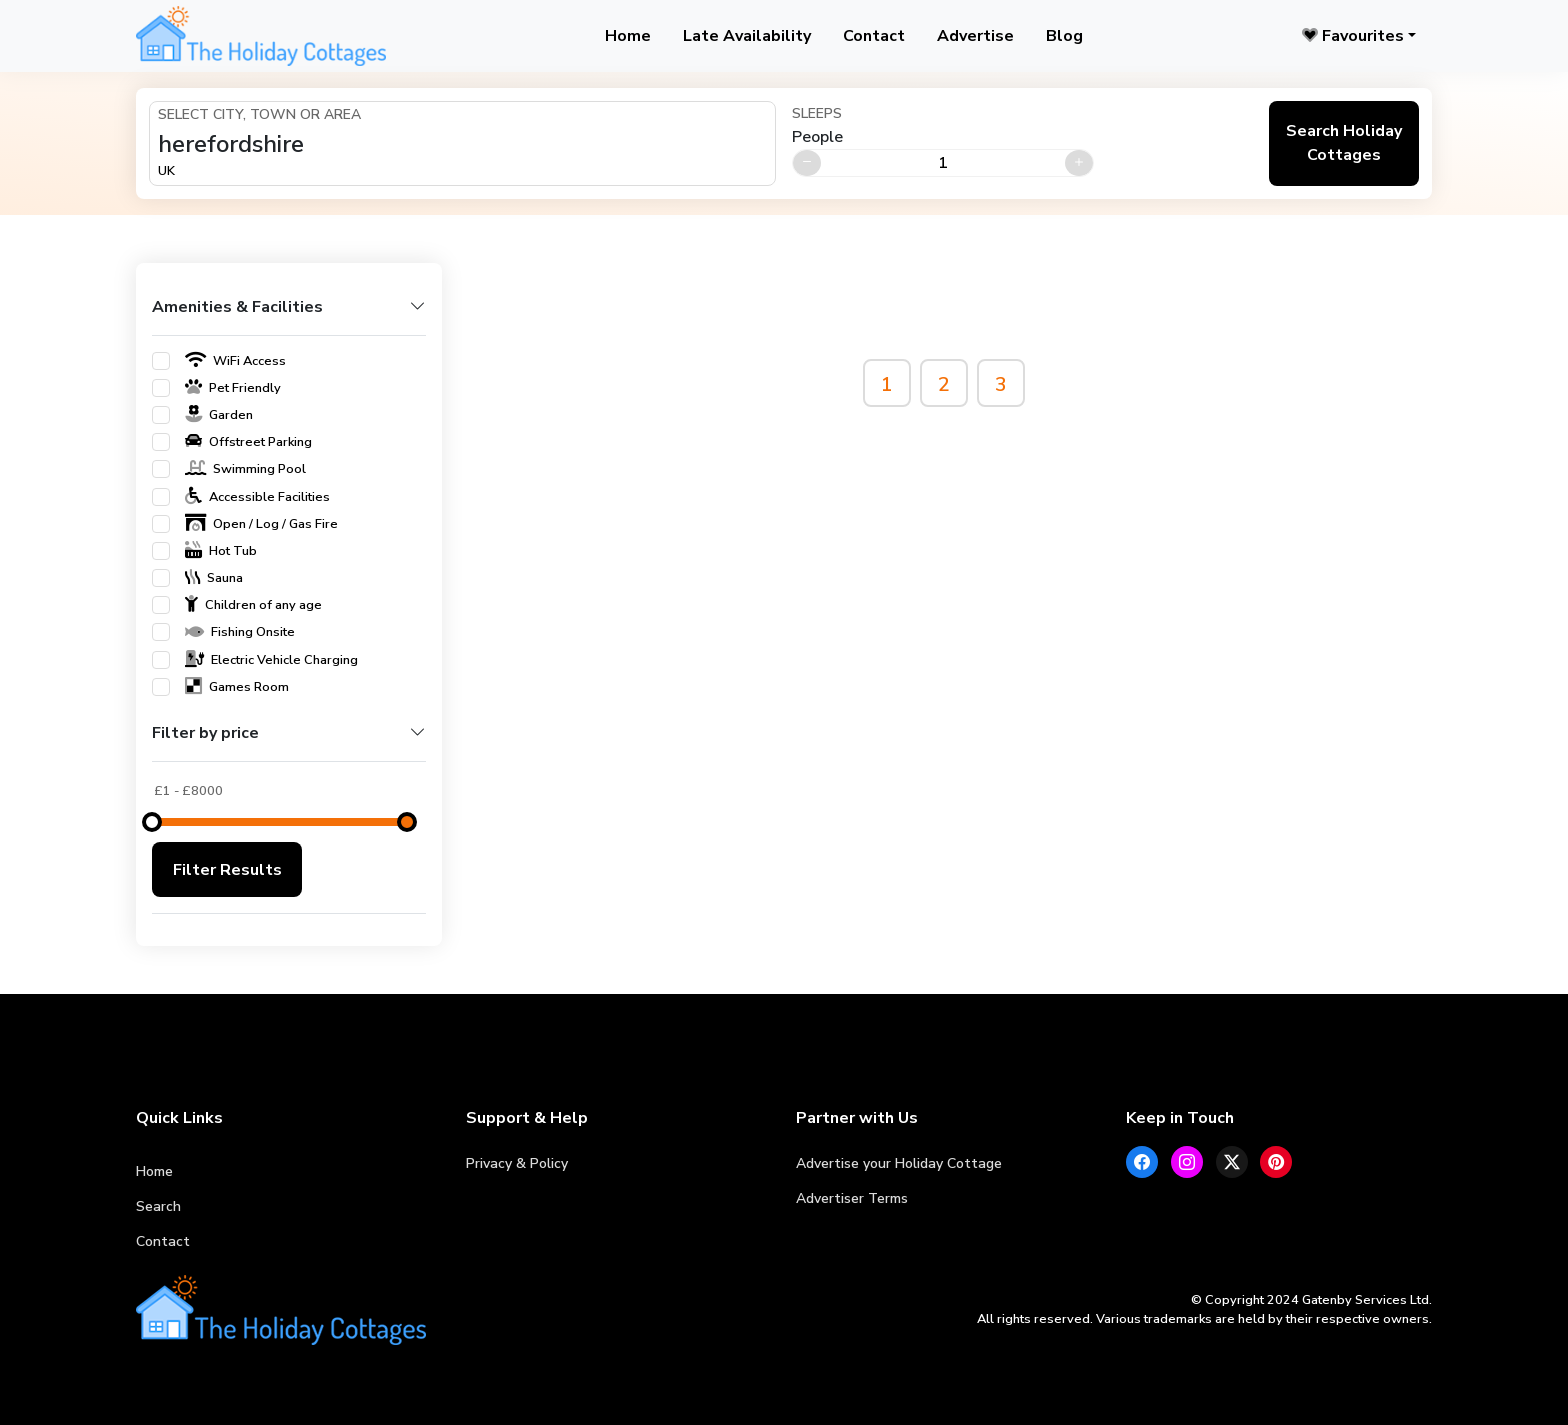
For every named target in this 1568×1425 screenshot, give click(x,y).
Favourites (1353, 36)
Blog (1064, 36)
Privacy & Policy (517, 1163)
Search (158, 1206)
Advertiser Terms (852, 1198)
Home (628, 36)
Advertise (975, 36)
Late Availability (747, 36)
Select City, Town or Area (259, 114)
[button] (289, 315)
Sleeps (817, 113)
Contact (874, 36)
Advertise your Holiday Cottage (899, 1163)
